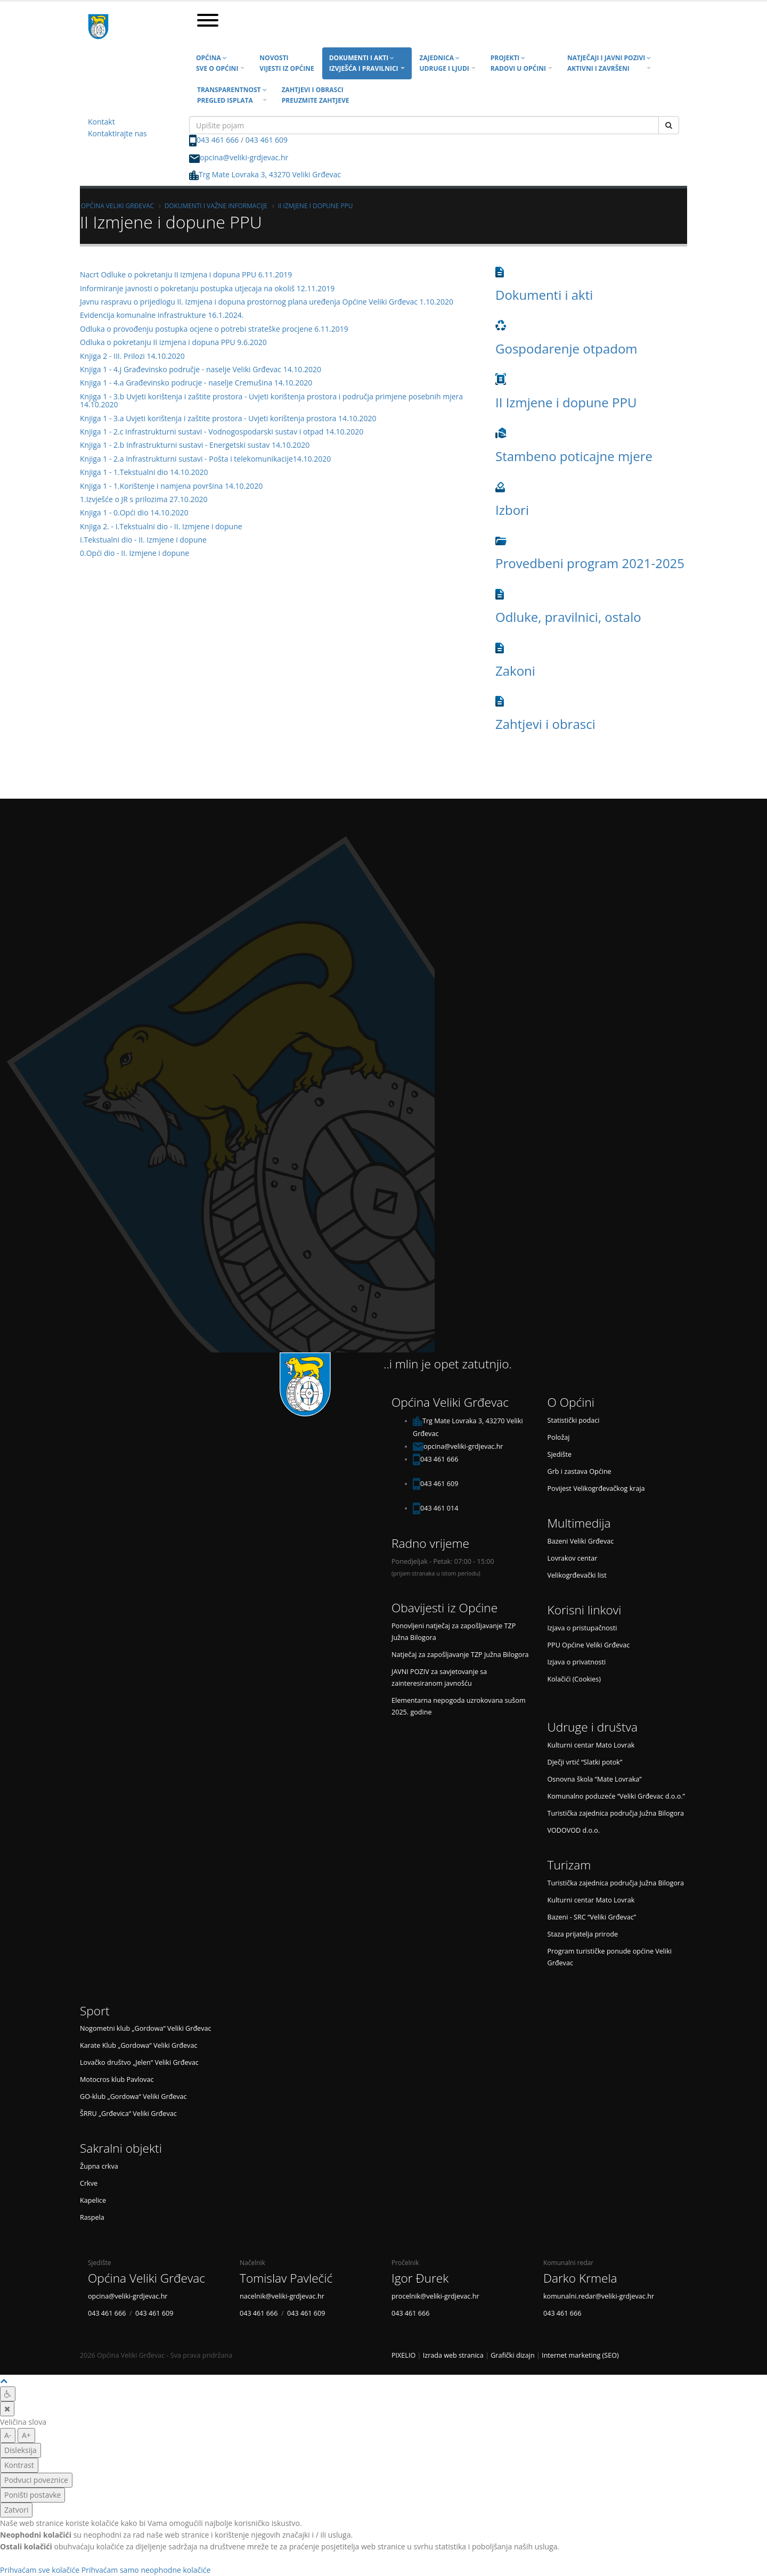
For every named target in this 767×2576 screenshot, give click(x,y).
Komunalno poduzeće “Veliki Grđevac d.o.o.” (616, 1796)
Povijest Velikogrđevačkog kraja (596, 1488)
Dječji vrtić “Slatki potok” (585, 1762)
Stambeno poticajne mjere (573, 456)
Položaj (559, 1437)
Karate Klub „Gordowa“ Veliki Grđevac (138, 2045)
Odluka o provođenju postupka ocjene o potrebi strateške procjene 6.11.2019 (214, 329)
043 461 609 (267, 140)
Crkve (88, 2183)
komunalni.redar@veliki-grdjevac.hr (598, 2296)
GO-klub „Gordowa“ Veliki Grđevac (133, 2096)
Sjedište (560, 1454)
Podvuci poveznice (36, 2480)
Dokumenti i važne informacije (216, 205)
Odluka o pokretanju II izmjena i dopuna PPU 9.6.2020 (173, 342)
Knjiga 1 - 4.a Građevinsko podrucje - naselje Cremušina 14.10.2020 (196, 383)
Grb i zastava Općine (579, 1471)
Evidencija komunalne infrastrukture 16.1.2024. (161, 315)
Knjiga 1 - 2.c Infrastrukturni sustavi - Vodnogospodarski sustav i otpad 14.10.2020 (221, 431)
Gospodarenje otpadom (566, 348)
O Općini (571, 1402)
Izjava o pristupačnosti (582, 1627)
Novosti (286, 63)
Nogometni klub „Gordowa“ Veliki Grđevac (145, 2028)
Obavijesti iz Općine (444, 1607)
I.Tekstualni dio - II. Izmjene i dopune (143, 540)
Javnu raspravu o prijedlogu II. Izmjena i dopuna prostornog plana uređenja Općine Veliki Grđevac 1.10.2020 (266, 302)
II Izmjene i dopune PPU (315, 205)
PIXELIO (403, 2355)
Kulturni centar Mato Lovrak (591, 1745)
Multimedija (579, 1523)
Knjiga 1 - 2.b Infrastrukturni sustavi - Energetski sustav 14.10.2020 (194, 445)
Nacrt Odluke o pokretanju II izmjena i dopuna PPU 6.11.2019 (186, 274)
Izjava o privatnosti (577, 1662)
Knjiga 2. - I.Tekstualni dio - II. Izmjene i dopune (161, 526)
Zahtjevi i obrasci (315, 95)
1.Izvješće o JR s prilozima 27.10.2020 (143, 499)
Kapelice (93, 2200)
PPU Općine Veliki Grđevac (589, 1645)
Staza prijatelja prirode (583, 1934)
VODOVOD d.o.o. (574, 1830)
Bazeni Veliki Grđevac (581, 1541)
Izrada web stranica (453, 2355)
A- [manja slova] (7, 2435)
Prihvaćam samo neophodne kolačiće (146, 2570)
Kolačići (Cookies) (574, 1679)
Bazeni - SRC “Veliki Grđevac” (592, 1917)
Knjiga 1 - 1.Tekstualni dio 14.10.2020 (144, 472)
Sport (95, 2011)
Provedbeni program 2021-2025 (589, 563)
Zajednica (444, 63)
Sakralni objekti (121, 2148)
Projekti (518, 63)
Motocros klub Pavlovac (116, 2079)
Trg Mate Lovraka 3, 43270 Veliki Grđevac (265, 174)
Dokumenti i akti (363, 63)
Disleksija (20, 2450)
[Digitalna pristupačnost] (7, 2393)
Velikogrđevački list (577, 1575)
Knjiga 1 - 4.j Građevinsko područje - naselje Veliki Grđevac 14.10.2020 (200, 369)
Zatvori (16, 2510)
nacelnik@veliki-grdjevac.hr (282, 2296)
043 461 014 (439, 1508)
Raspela (92, 2217)
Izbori (512, 510)
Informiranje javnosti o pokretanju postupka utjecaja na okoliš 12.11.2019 (207, 288)
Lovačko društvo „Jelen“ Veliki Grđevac (139, 2062)
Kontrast (19, 2465)
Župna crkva (99, 2166)
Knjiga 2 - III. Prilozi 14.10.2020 (132, 356)
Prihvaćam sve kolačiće (39, 2570)
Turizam (569, 1865)
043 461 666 (218, 140)
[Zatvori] (7, 2408)
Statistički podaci (574, 1420)
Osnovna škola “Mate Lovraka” (595, 1779)
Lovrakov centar (573, 1558)
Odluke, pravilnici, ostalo (568, 617)
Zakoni (515, 670)
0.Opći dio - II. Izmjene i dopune (134, 553)
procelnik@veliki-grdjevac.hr (435, 2296)
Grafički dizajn (513, 2355)
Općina (217, 63)
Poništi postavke (32, 2495)
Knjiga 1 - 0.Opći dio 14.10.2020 (134, 512)
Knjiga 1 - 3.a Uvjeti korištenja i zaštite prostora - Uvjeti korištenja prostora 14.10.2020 (228, 418)
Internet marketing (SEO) (580, 2355)
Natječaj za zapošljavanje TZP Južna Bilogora (460, 1654)
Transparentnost (232, 95)
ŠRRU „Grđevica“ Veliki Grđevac (128, 2113)
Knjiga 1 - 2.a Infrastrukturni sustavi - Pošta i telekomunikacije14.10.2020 (205, 459)
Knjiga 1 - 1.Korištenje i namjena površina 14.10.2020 (171, 486)
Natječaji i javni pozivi (609, 63)
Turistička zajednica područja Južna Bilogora (616, 1813)
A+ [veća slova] (26, 2435)
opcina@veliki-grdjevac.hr (244, 157)
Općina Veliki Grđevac (117, 205)
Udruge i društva (593, 1727)
